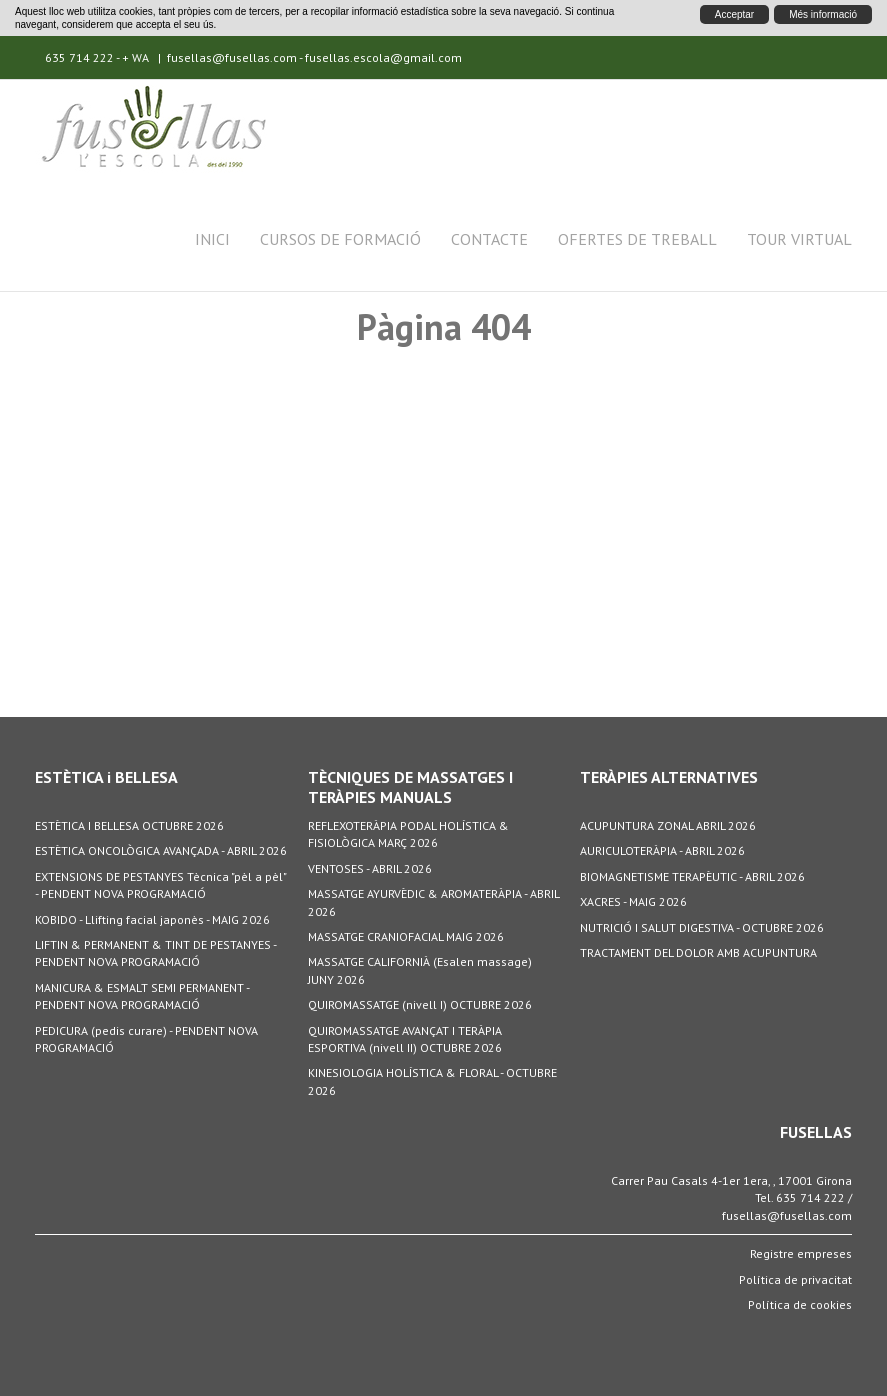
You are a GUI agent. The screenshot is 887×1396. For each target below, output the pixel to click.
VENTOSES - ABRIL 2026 (370, 868)
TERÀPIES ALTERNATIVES (669, 777)
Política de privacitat (795, 1279)
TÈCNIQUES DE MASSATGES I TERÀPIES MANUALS (410, 787)
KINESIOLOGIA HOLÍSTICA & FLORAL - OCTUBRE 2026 (432, 1081)
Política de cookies (800, 1304)
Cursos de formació (340, 239)
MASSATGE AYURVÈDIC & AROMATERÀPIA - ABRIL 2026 (433, 902)
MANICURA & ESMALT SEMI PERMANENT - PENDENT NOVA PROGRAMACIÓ (142, 996)
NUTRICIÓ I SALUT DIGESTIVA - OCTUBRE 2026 (702, 927)
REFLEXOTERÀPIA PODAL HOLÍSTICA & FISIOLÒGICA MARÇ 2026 (408, 834)
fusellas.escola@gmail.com (383, 57)
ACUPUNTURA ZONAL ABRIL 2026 (668, 825)
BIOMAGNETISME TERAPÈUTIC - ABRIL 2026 (692, 876)
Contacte (489, 239)
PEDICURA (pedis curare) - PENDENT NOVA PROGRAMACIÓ (146, 1039)
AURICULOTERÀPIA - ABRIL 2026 (662, 850)
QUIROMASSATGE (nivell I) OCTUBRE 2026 (420, 1004)
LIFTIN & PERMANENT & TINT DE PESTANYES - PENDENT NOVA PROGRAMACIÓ (155, 953)
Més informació (823, 14)
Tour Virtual (799, 239)
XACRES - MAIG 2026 (633, 901)
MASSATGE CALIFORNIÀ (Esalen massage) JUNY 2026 (420, 970)
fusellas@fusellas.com (232, 57)
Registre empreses (801, 1253)
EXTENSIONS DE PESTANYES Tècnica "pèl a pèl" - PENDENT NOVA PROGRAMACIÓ (160, 885)
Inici (212, 239)
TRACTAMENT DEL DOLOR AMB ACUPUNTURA (698, 952)
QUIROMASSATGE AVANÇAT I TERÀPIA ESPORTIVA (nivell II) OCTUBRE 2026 (405, 1039)
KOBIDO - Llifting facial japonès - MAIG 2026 (152, 919)
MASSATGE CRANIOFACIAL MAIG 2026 (406, 936)
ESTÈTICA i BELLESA (106, 777)
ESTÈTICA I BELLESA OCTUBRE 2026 (129, 825)
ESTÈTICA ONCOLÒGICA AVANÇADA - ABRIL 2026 (161, 850)
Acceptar (734, 14)
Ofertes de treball (637, 239)
